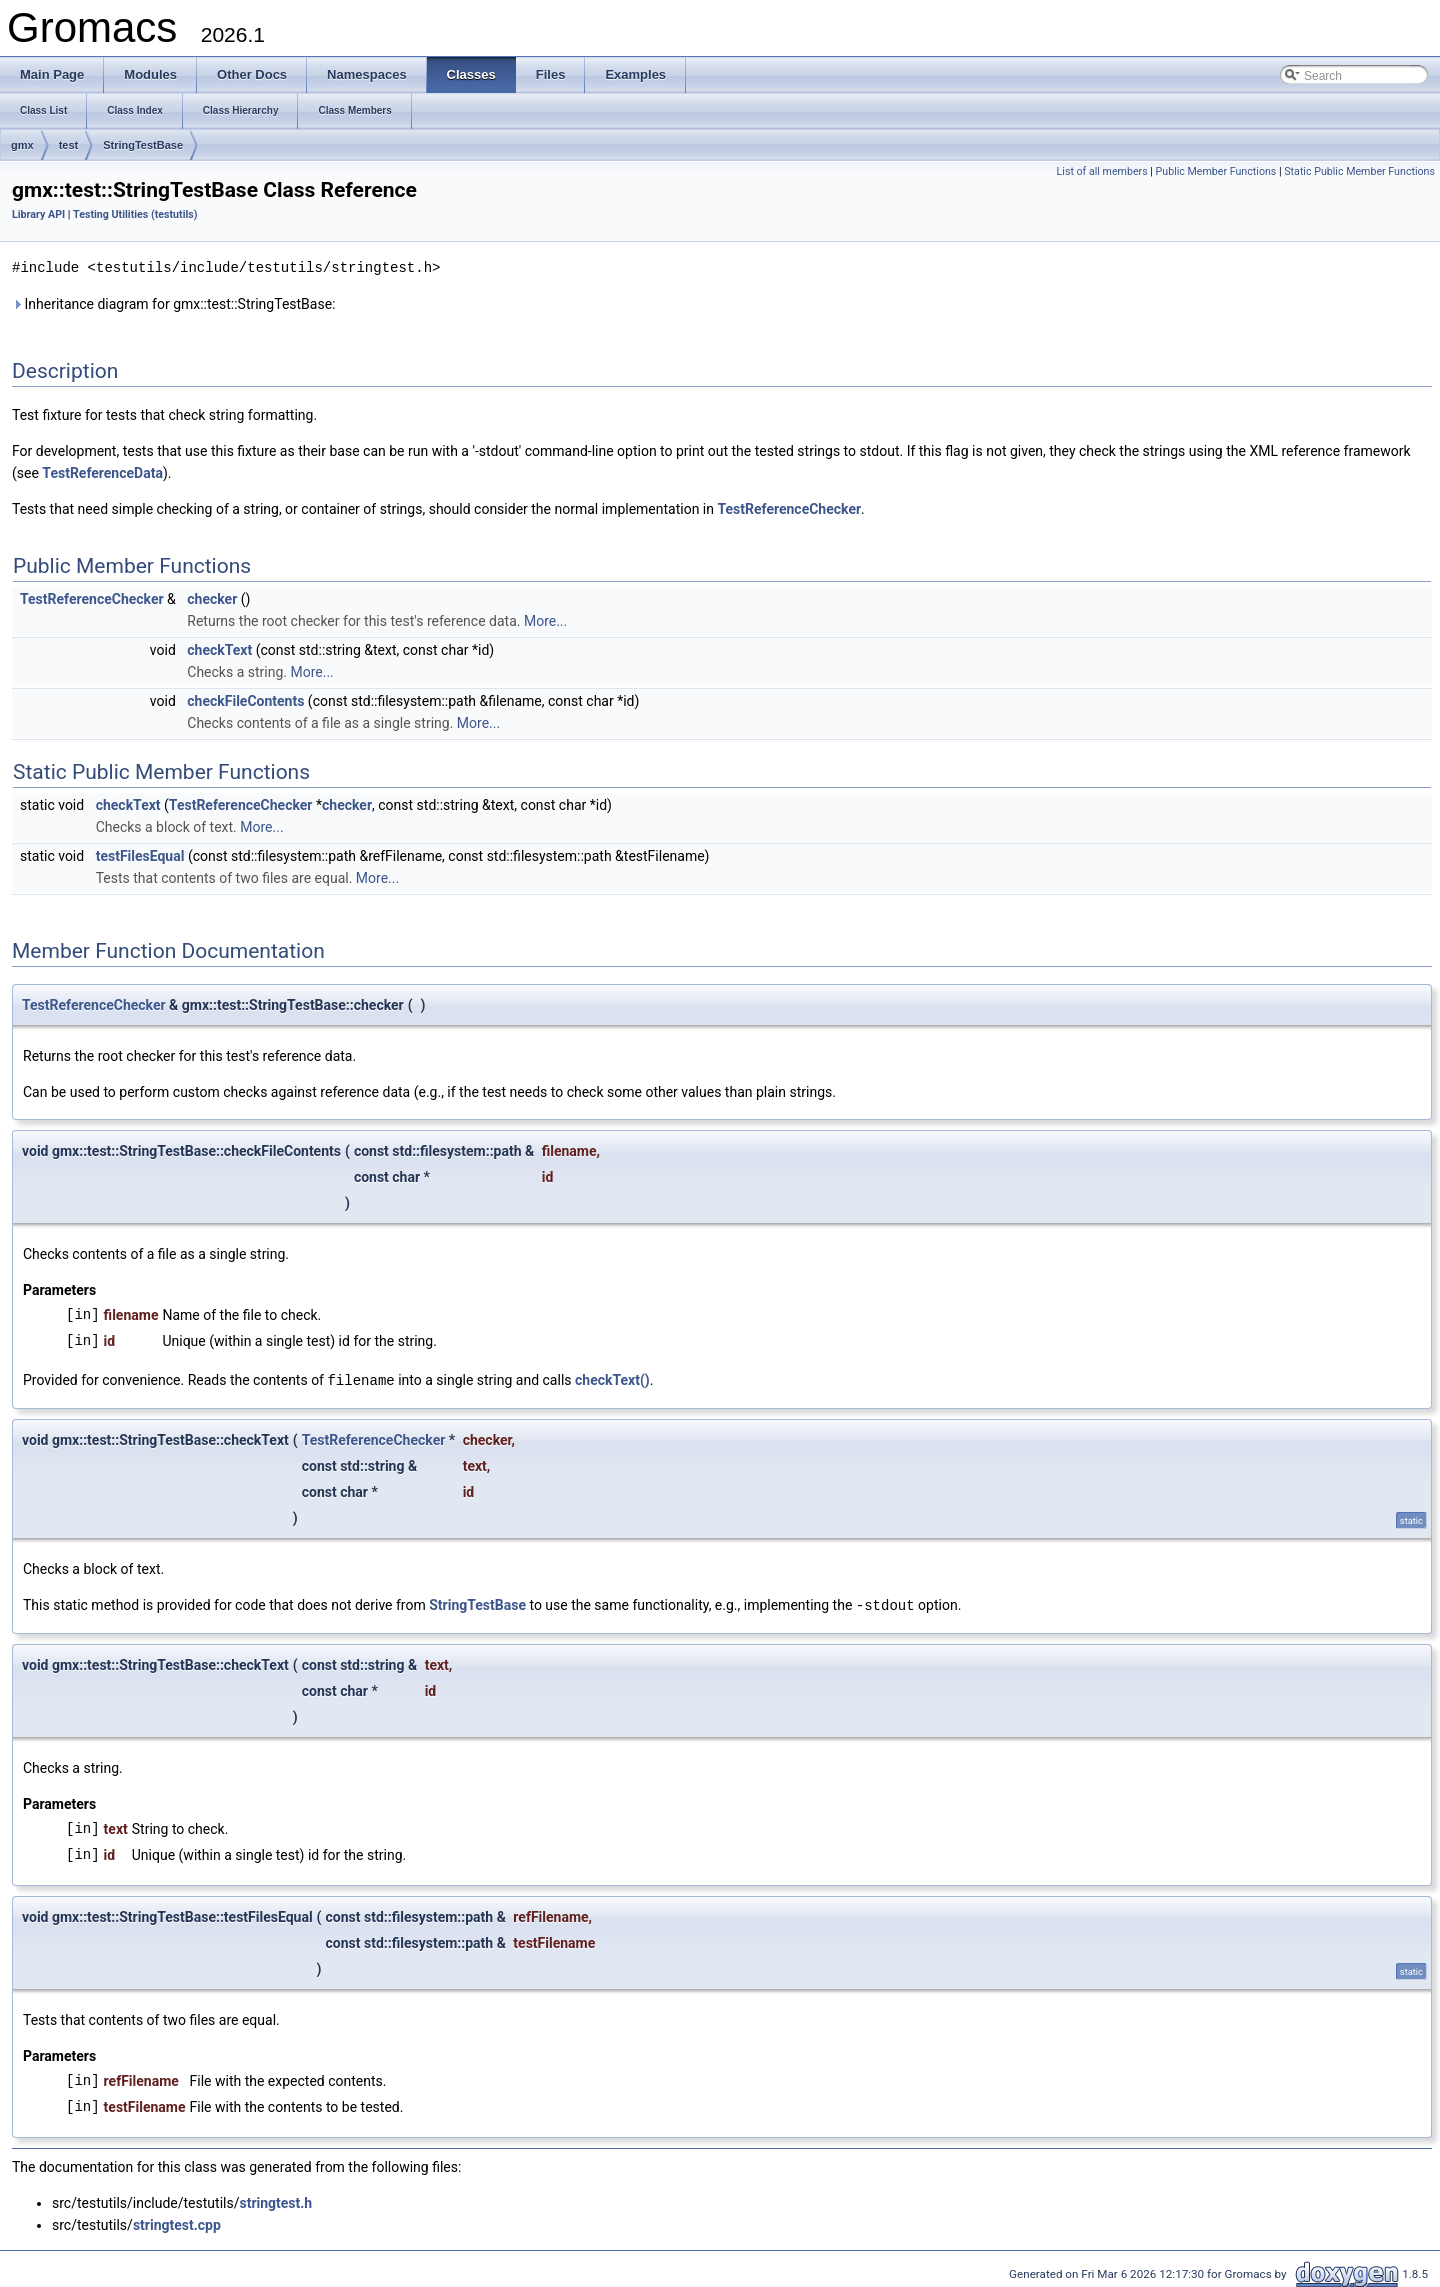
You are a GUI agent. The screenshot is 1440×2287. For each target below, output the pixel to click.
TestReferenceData (102, 472)
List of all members (1102, 171)
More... (545, 620)
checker (212, 598)
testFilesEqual (140, 855)
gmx (22, 145)
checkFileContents (245, 700)
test (69, 145)
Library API (38, 214)
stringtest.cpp (177, 2222)
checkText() (612, 1379)
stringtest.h (275, 2200)
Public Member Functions (1216, 171)
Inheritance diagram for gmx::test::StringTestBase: (174, 303)
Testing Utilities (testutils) (135, 214)
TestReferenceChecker (789, 508)
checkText (219, 649)
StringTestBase (143, 145)
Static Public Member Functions (1359, 171)
